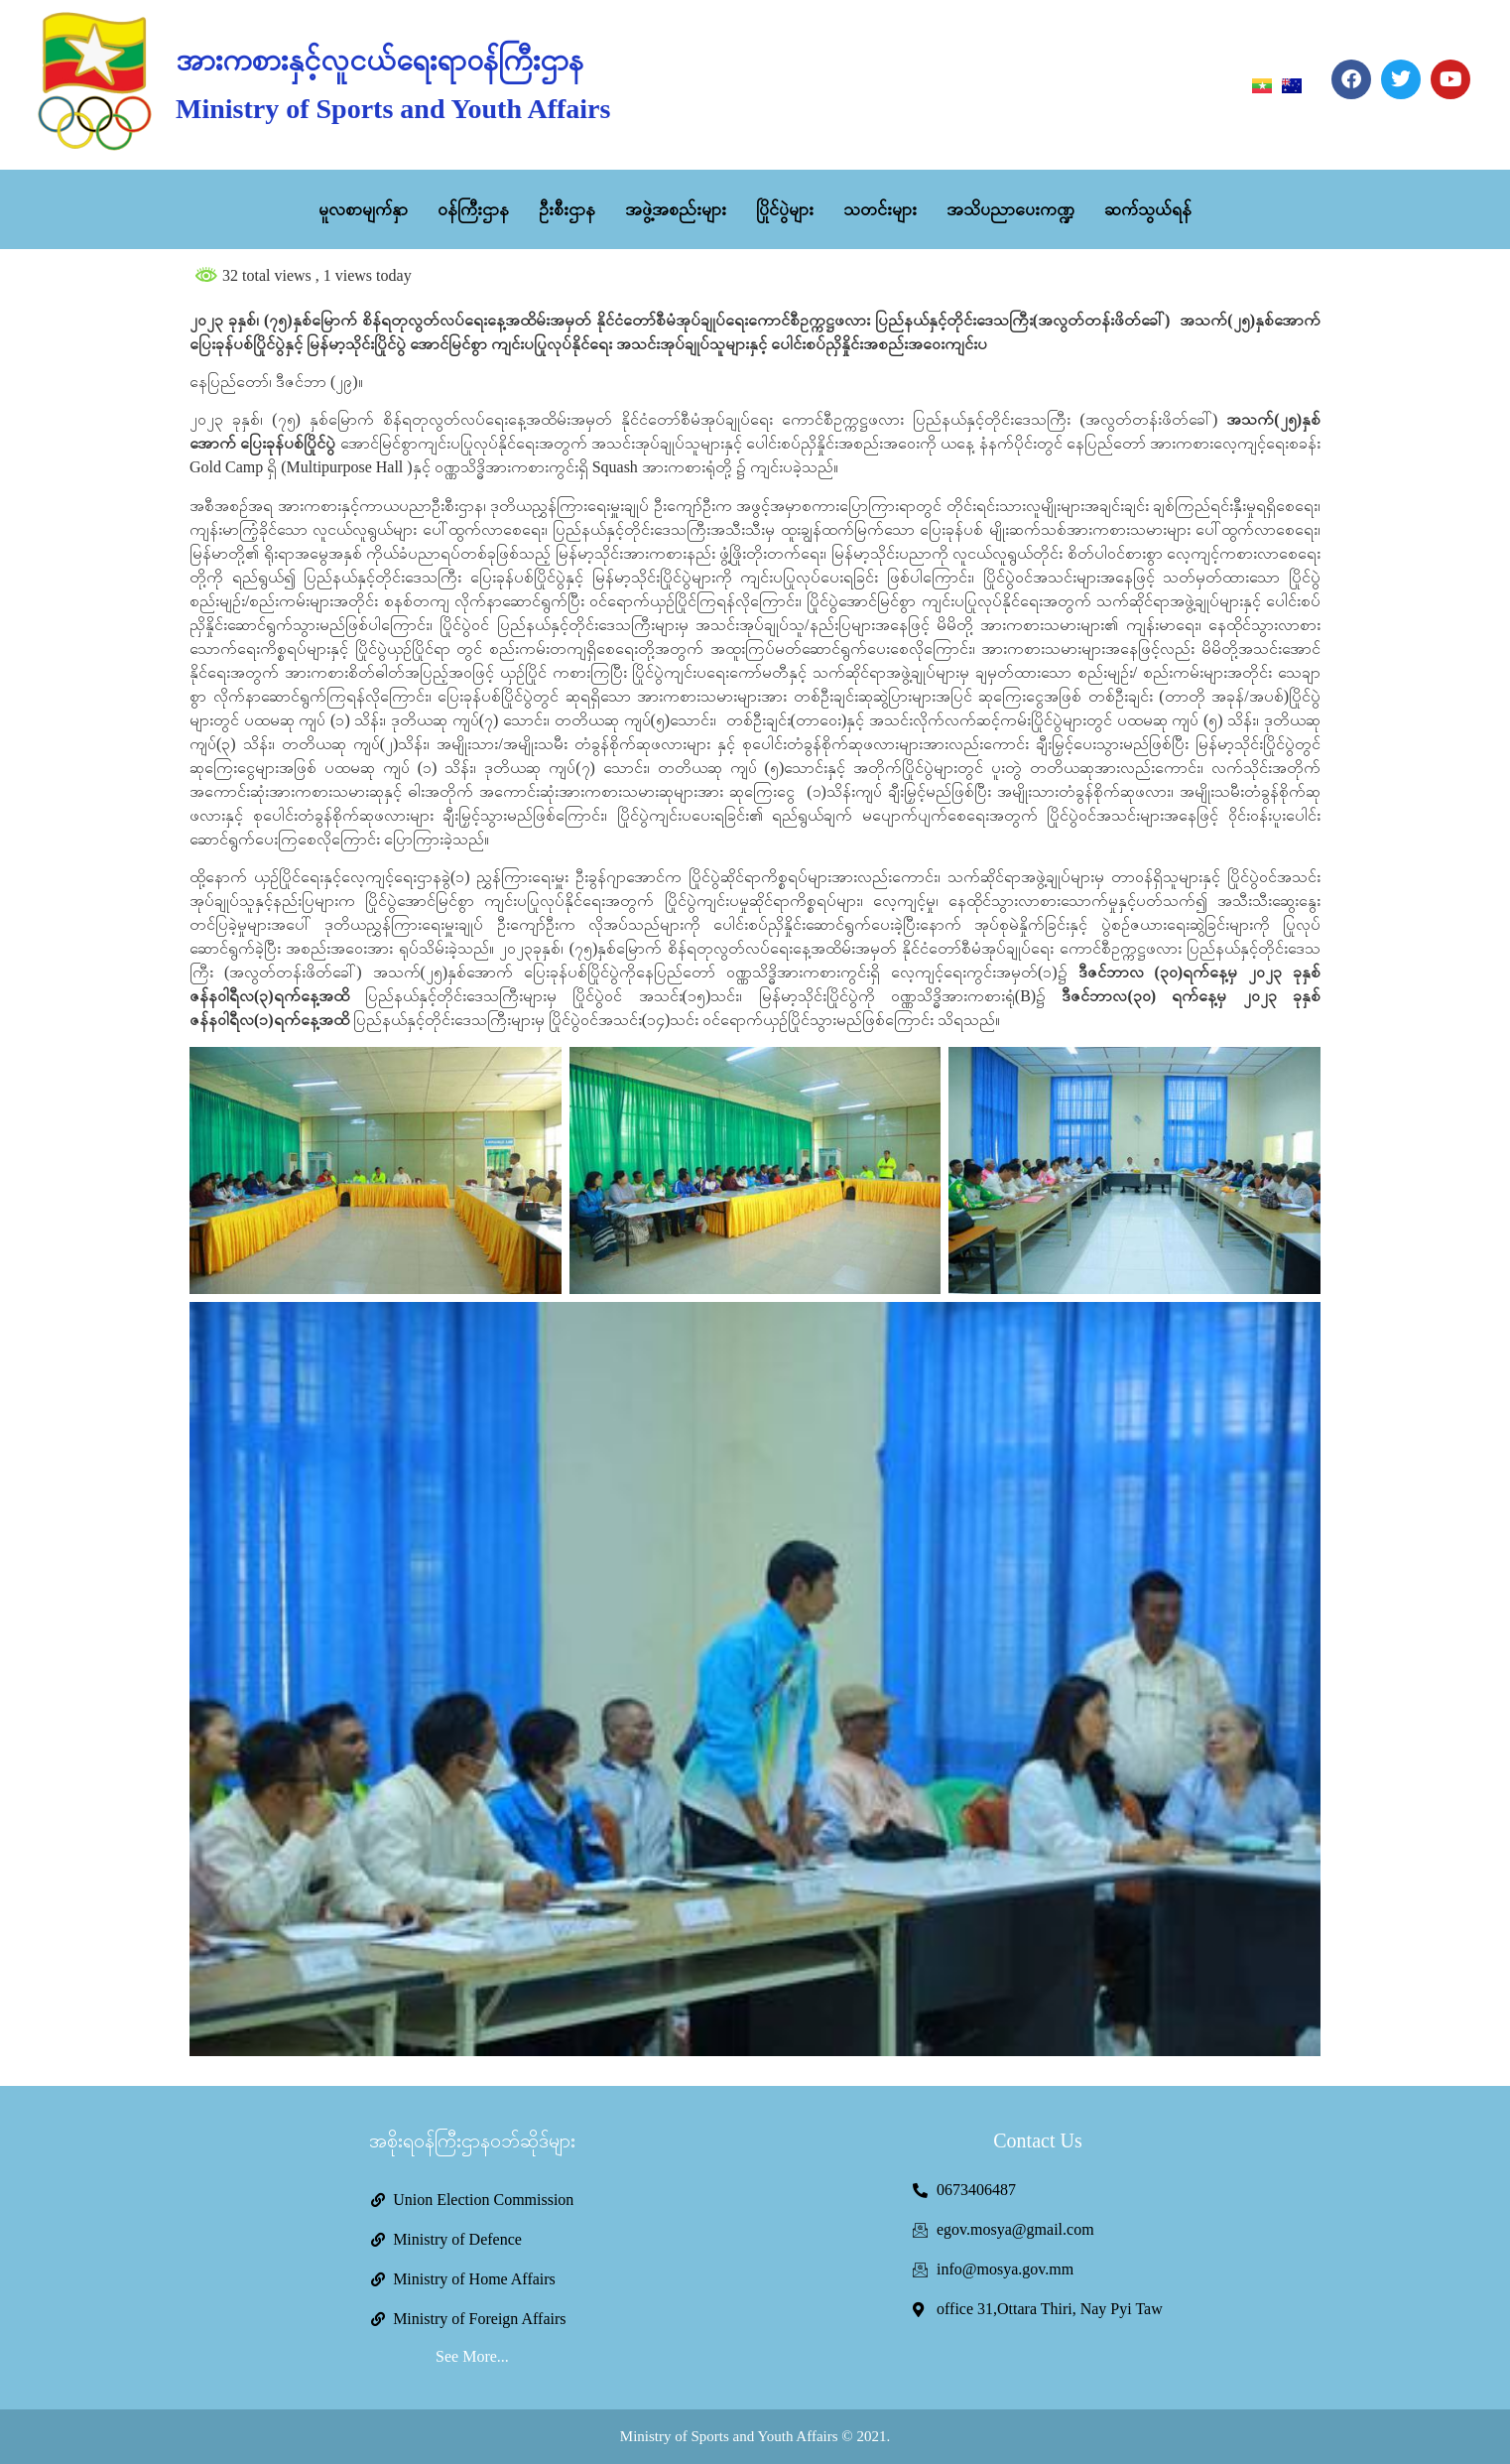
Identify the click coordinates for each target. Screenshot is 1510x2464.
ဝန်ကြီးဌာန (473, 209)
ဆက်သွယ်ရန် (1148, 209)
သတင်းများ (880, 209)
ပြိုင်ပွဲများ (785, 209)
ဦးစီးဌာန (567, 209)
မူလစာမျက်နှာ (363, 209)
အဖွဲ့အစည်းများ (675, 209)
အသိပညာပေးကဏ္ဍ (1010, 209)
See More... (472, 2356)
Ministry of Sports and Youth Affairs (393, 108)
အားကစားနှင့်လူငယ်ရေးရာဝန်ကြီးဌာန (379, 60)
